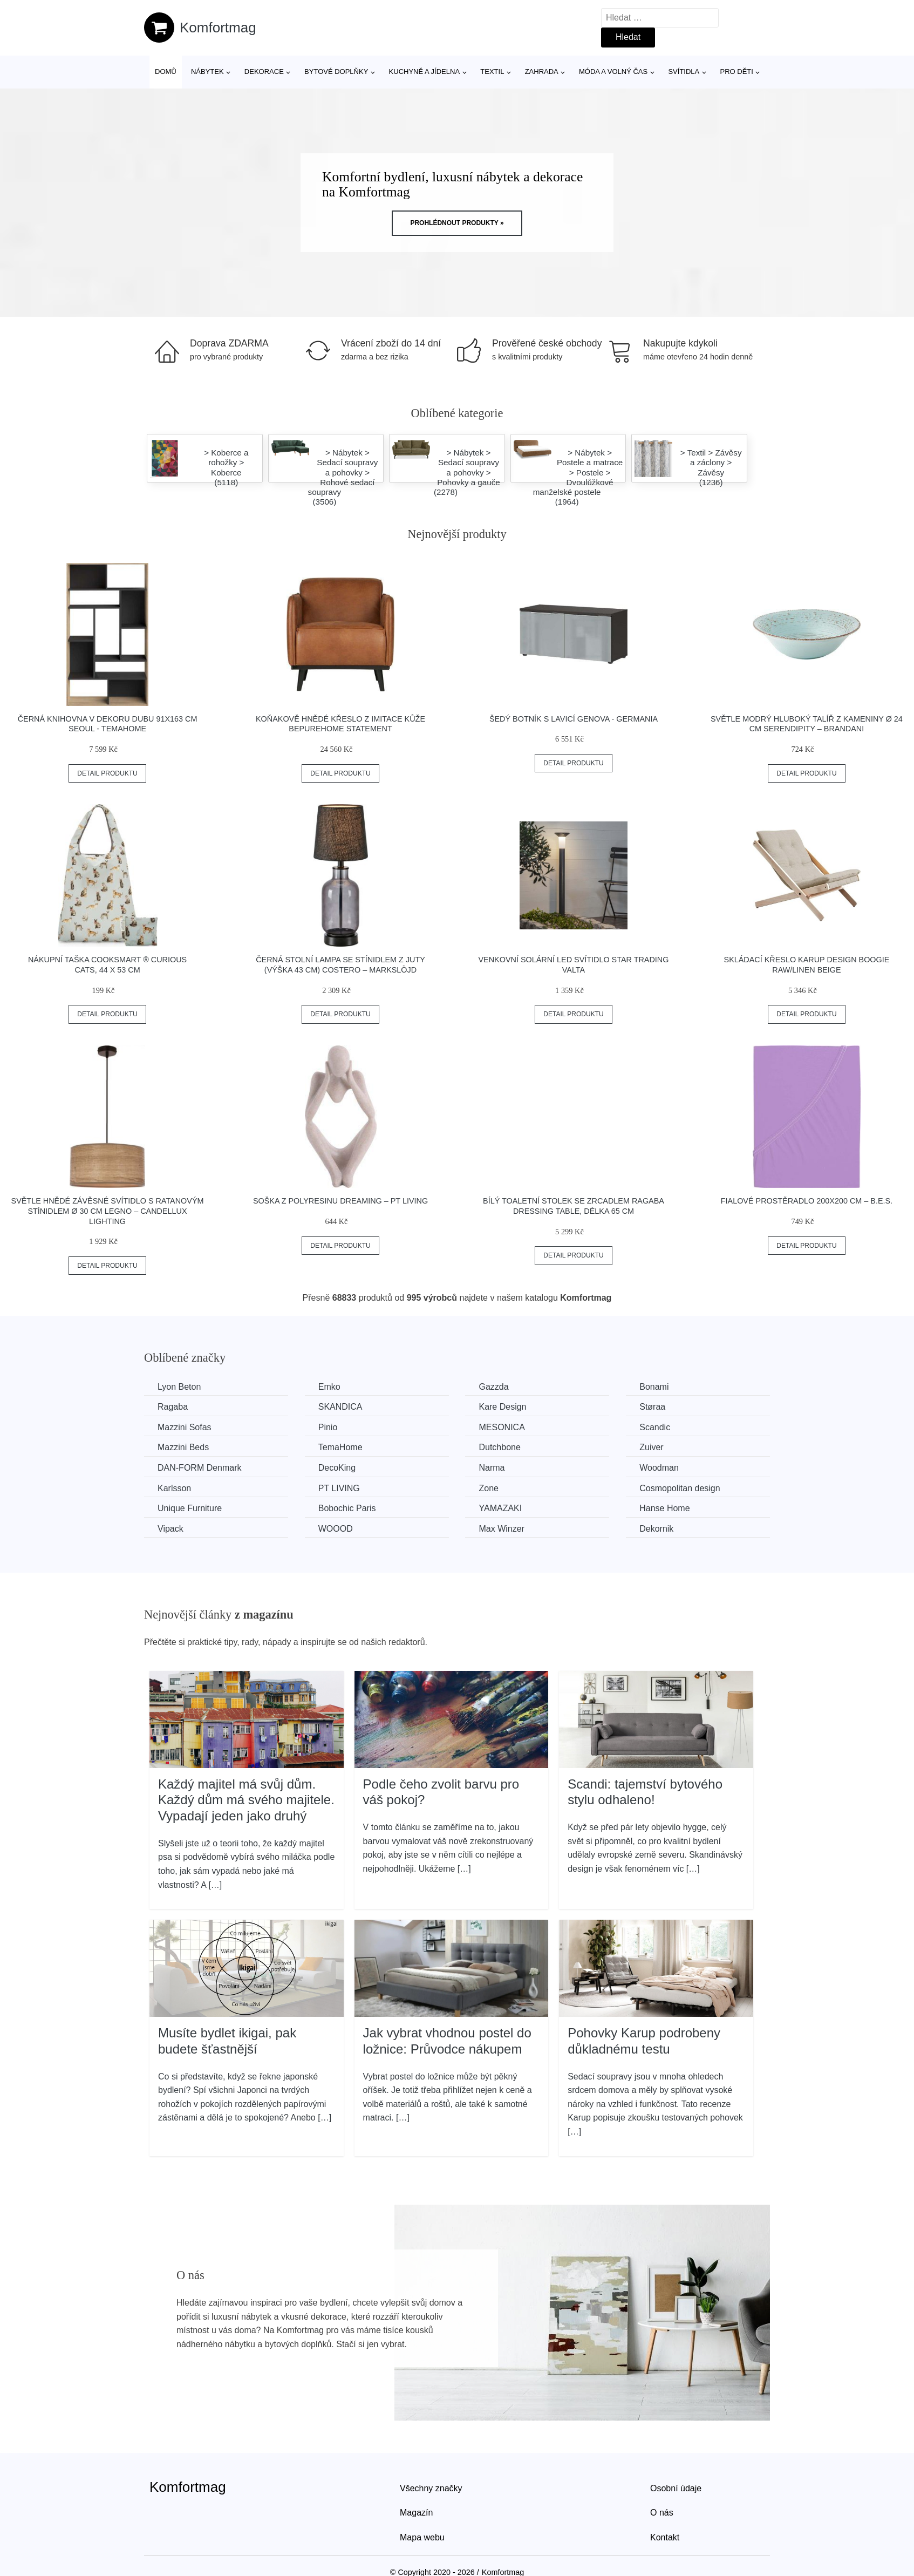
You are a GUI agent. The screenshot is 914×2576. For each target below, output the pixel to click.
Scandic (654, 1427)
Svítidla (683, 71)
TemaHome (340, 1447)
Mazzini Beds (183, 1447)
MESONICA (501, 1427)
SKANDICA (340, 1406)
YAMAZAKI (500, 1508)
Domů (165, 71)
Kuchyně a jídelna (424, 71)
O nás (661, 2512)
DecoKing (337, 1467)
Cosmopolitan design (679, 1488)
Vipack (170, 1528)
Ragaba (173, 1406)
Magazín (416, 2512)
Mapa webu (422, 2537)
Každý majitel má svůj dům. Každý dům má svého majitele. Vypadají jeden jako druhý (246, 1800)
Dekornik (656, 1528)
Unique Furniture (190, 1508)
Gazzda (493, 1386)
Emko (329, 1386)
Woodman (659, 1467)
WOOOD (335, 1528)
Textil (492, 71)
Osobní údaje (675, 2488)
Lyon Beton (179, 1386)
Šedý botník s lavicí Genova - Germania (573, 719)
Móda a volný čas (613, 71)
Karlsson (174, 1488)
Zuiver (651, 1447)
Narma (491, 1467)
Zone (488, 1488)
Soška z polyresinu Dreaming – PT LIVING (340, 1201)
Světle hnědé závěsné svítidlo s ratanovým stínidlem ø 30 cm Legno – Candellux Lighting (107, 1211)
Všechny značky (431, 2488)
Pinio (328, 1427)
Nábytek (207, 71)
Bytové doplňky (336, 71)
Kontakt (664, 2537)
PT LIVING (339, 1488)
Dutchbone (499, 1447)
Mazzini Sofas (185, 1427)
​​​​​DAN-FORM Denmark (200, 1467)
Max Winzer (501, 1528)
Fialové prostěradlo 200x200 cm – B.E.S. (806, 1201)
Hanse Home (664, 1508)
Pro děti (736, 71)
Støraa (652, 1406)
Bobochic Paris (347, 1508)
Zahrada (541, 71)
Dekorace (264, 71)
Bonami (654, 1386)
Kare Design (502, 1406)
